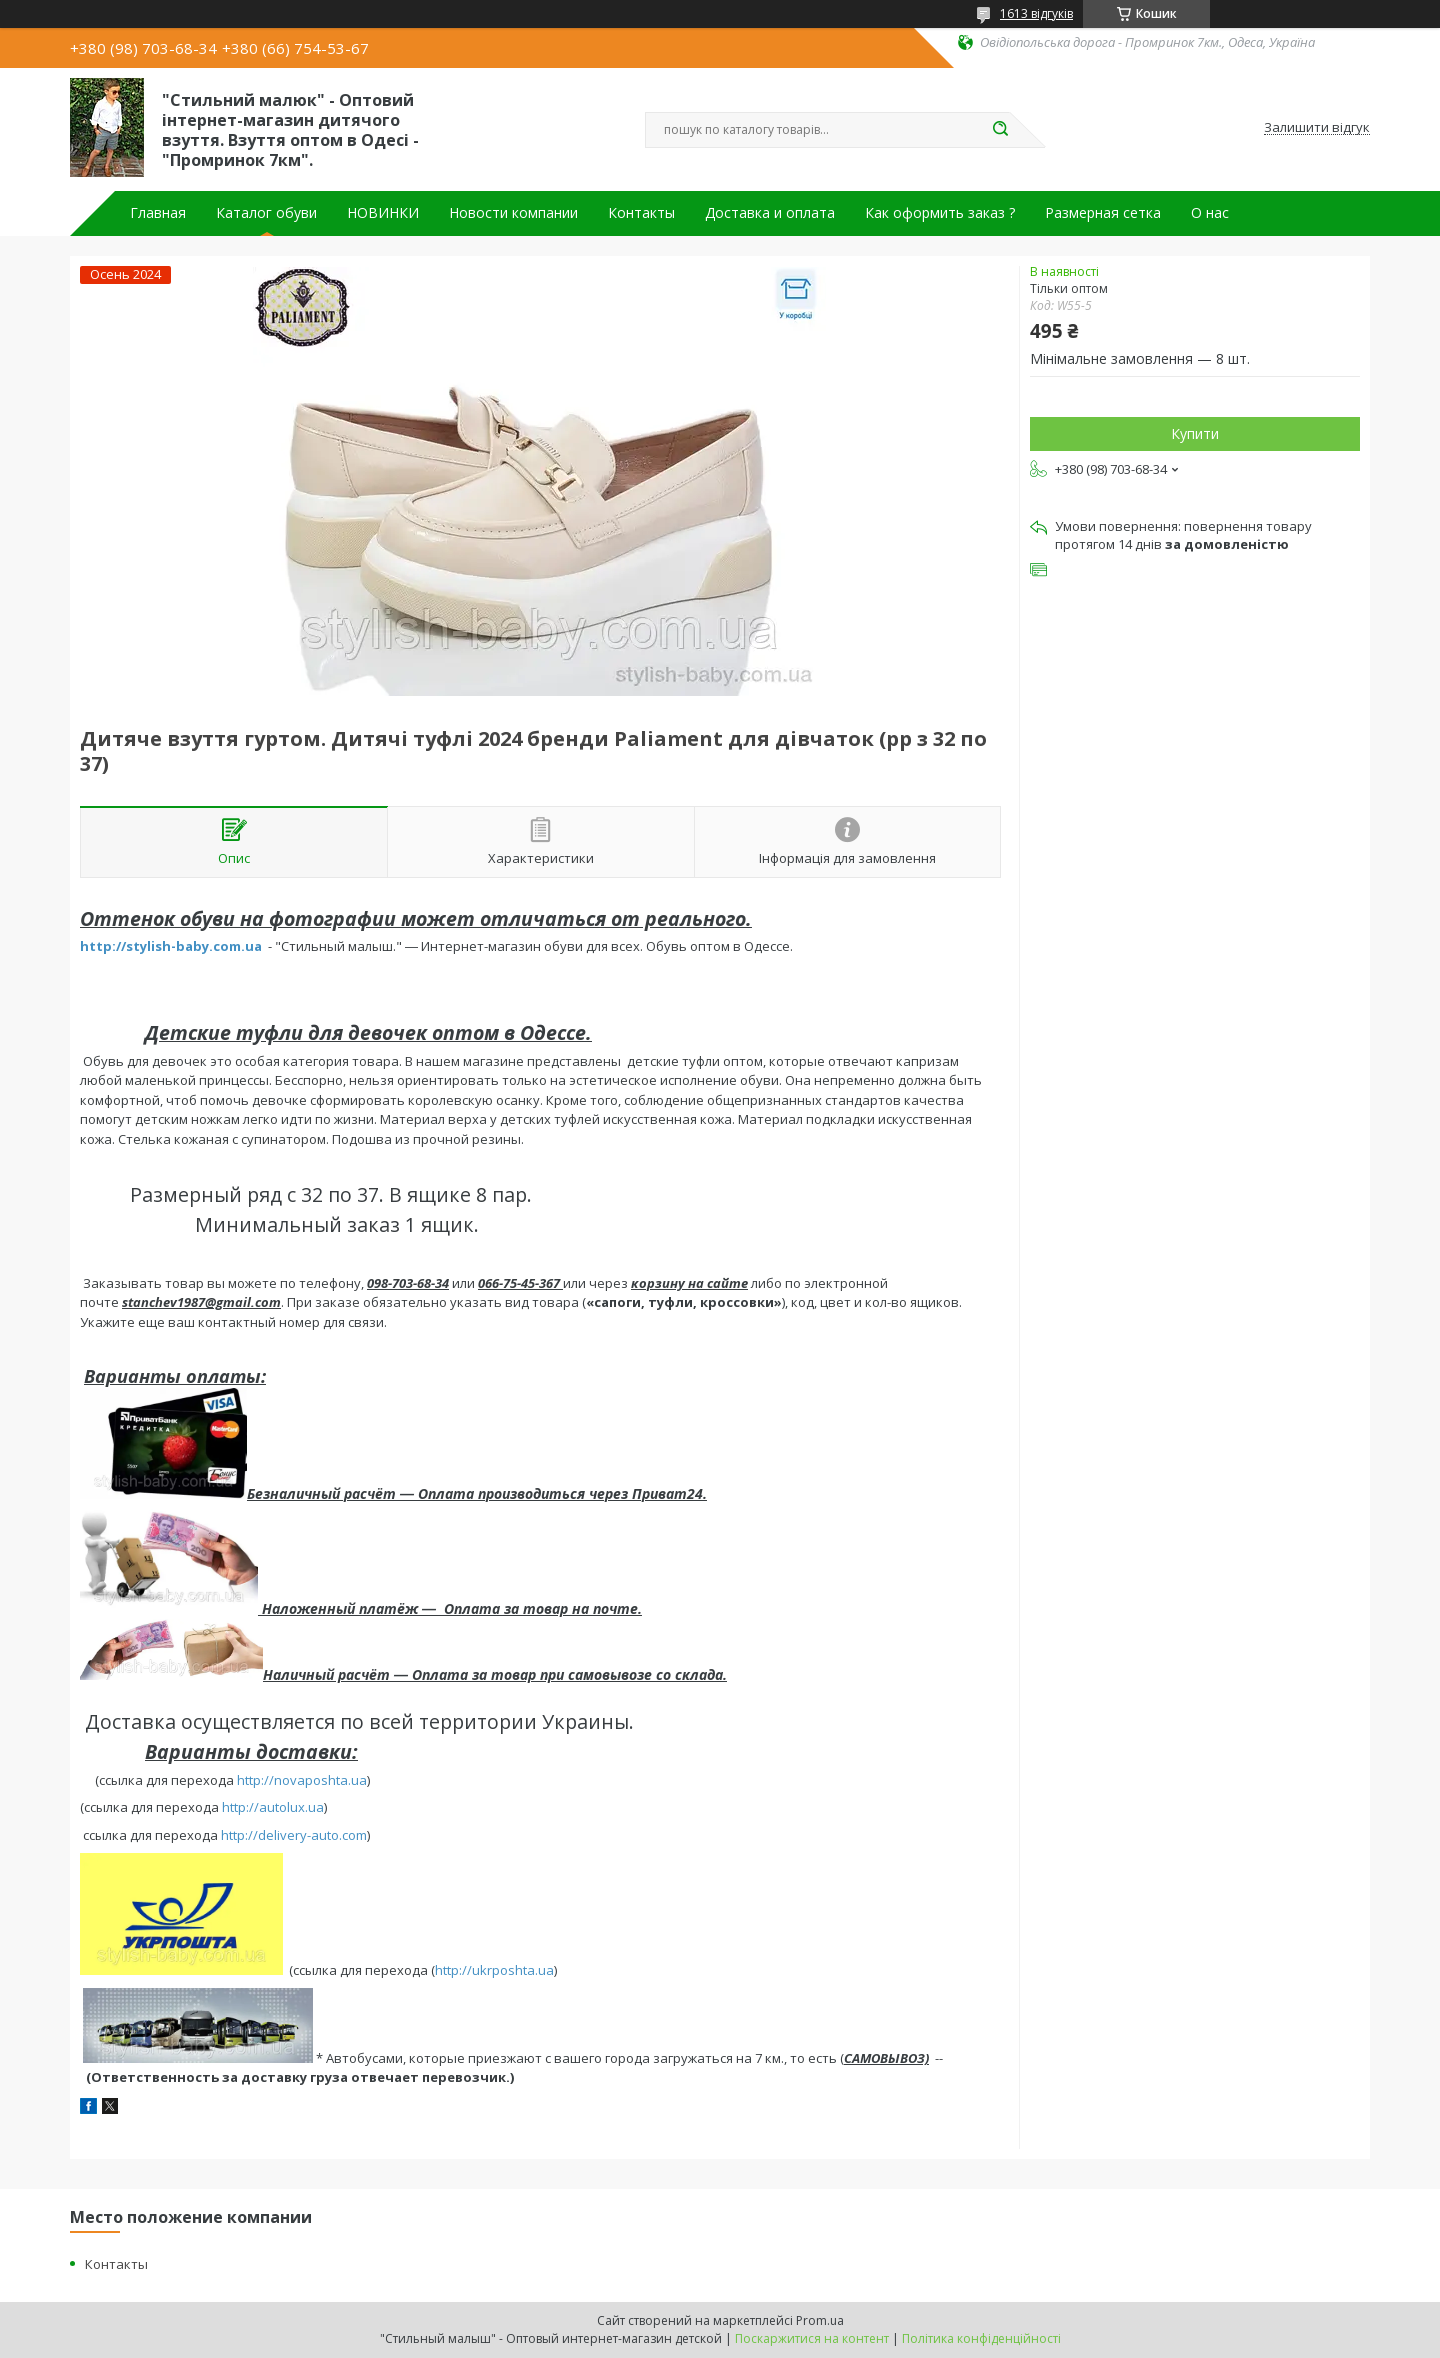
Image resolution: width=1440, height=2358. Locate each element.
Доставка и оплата (770, 213)
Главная (158, 213)
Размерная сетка (1103, 213)
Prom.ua (820, 2320)
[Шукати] (1000, 130)
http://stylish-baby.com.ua (171, 946)
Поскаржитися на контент (812, 2338)
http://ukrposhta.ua (494, 1970)
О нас (1210, 213)
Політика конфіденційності (981, 2338)
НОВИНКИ (383, 213)
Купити (1195, 433)
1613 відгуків (1036, 13)
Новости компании (513, 213)
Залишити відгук (1317, 128)
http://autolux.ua (273, 1807)
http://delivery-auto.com (294, 1835)
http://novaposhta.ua (302, 1780)
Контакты (641, 213)
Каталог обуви (266, 213)
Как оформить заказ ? (940, 213)
